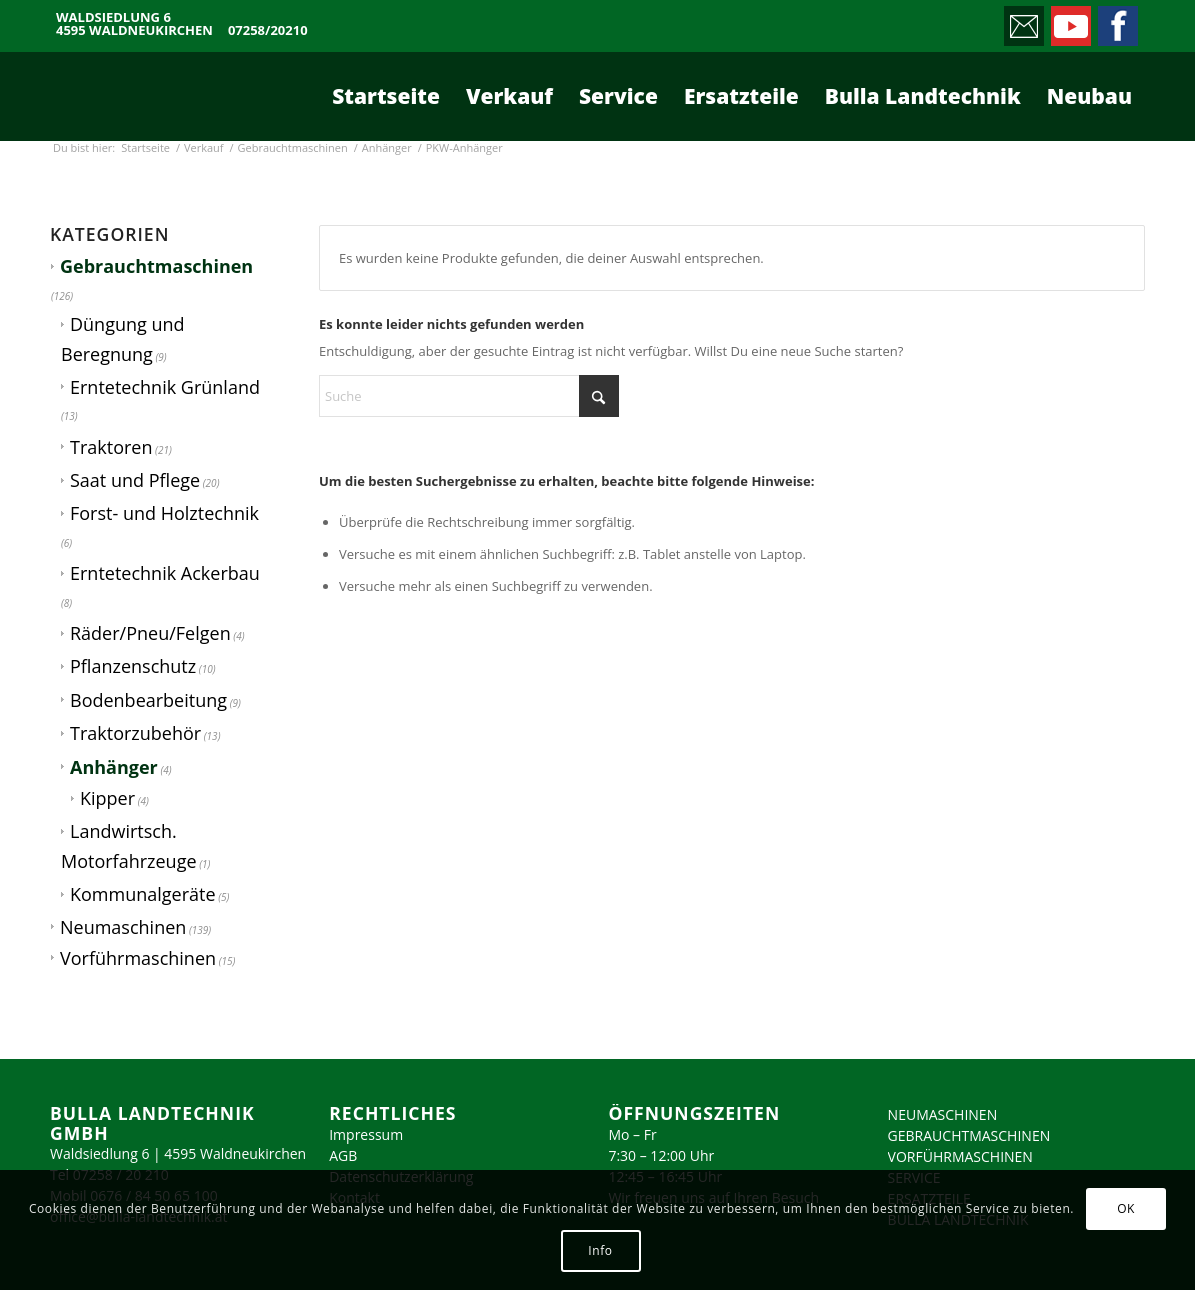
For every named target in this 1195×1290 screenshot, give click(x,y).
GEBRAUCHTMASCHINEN (969, 1135)
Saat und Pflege (135, 480)
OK (1126, 1208)
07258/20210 (268, 30)
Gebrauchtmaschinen (156, 266)
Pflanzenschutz (133, 666)
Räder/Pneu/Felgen (150, 633)
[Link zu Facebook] (1116, 21)
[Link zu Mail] (1022, 21)
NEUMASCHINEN (943, 1114)
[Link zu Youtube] (1069, 21)
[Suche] (469, 396)
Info (600, 1250)
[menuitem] (386, 96)
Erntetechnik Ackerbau (165, 573)
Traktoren (111, 447)
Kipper (107, 798)
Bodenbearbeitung (148, 700)
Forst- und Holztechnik (164, 513)
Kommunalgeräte (143, 894)
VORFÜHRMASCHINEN (960, 1156)
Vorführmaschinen (138, 958)
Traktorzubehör (135, 733)
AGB (343, 1155)
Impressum (366, 1134)
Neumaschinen (123, 927)
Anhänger (114, 767)
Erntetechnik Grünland (165, 387)
